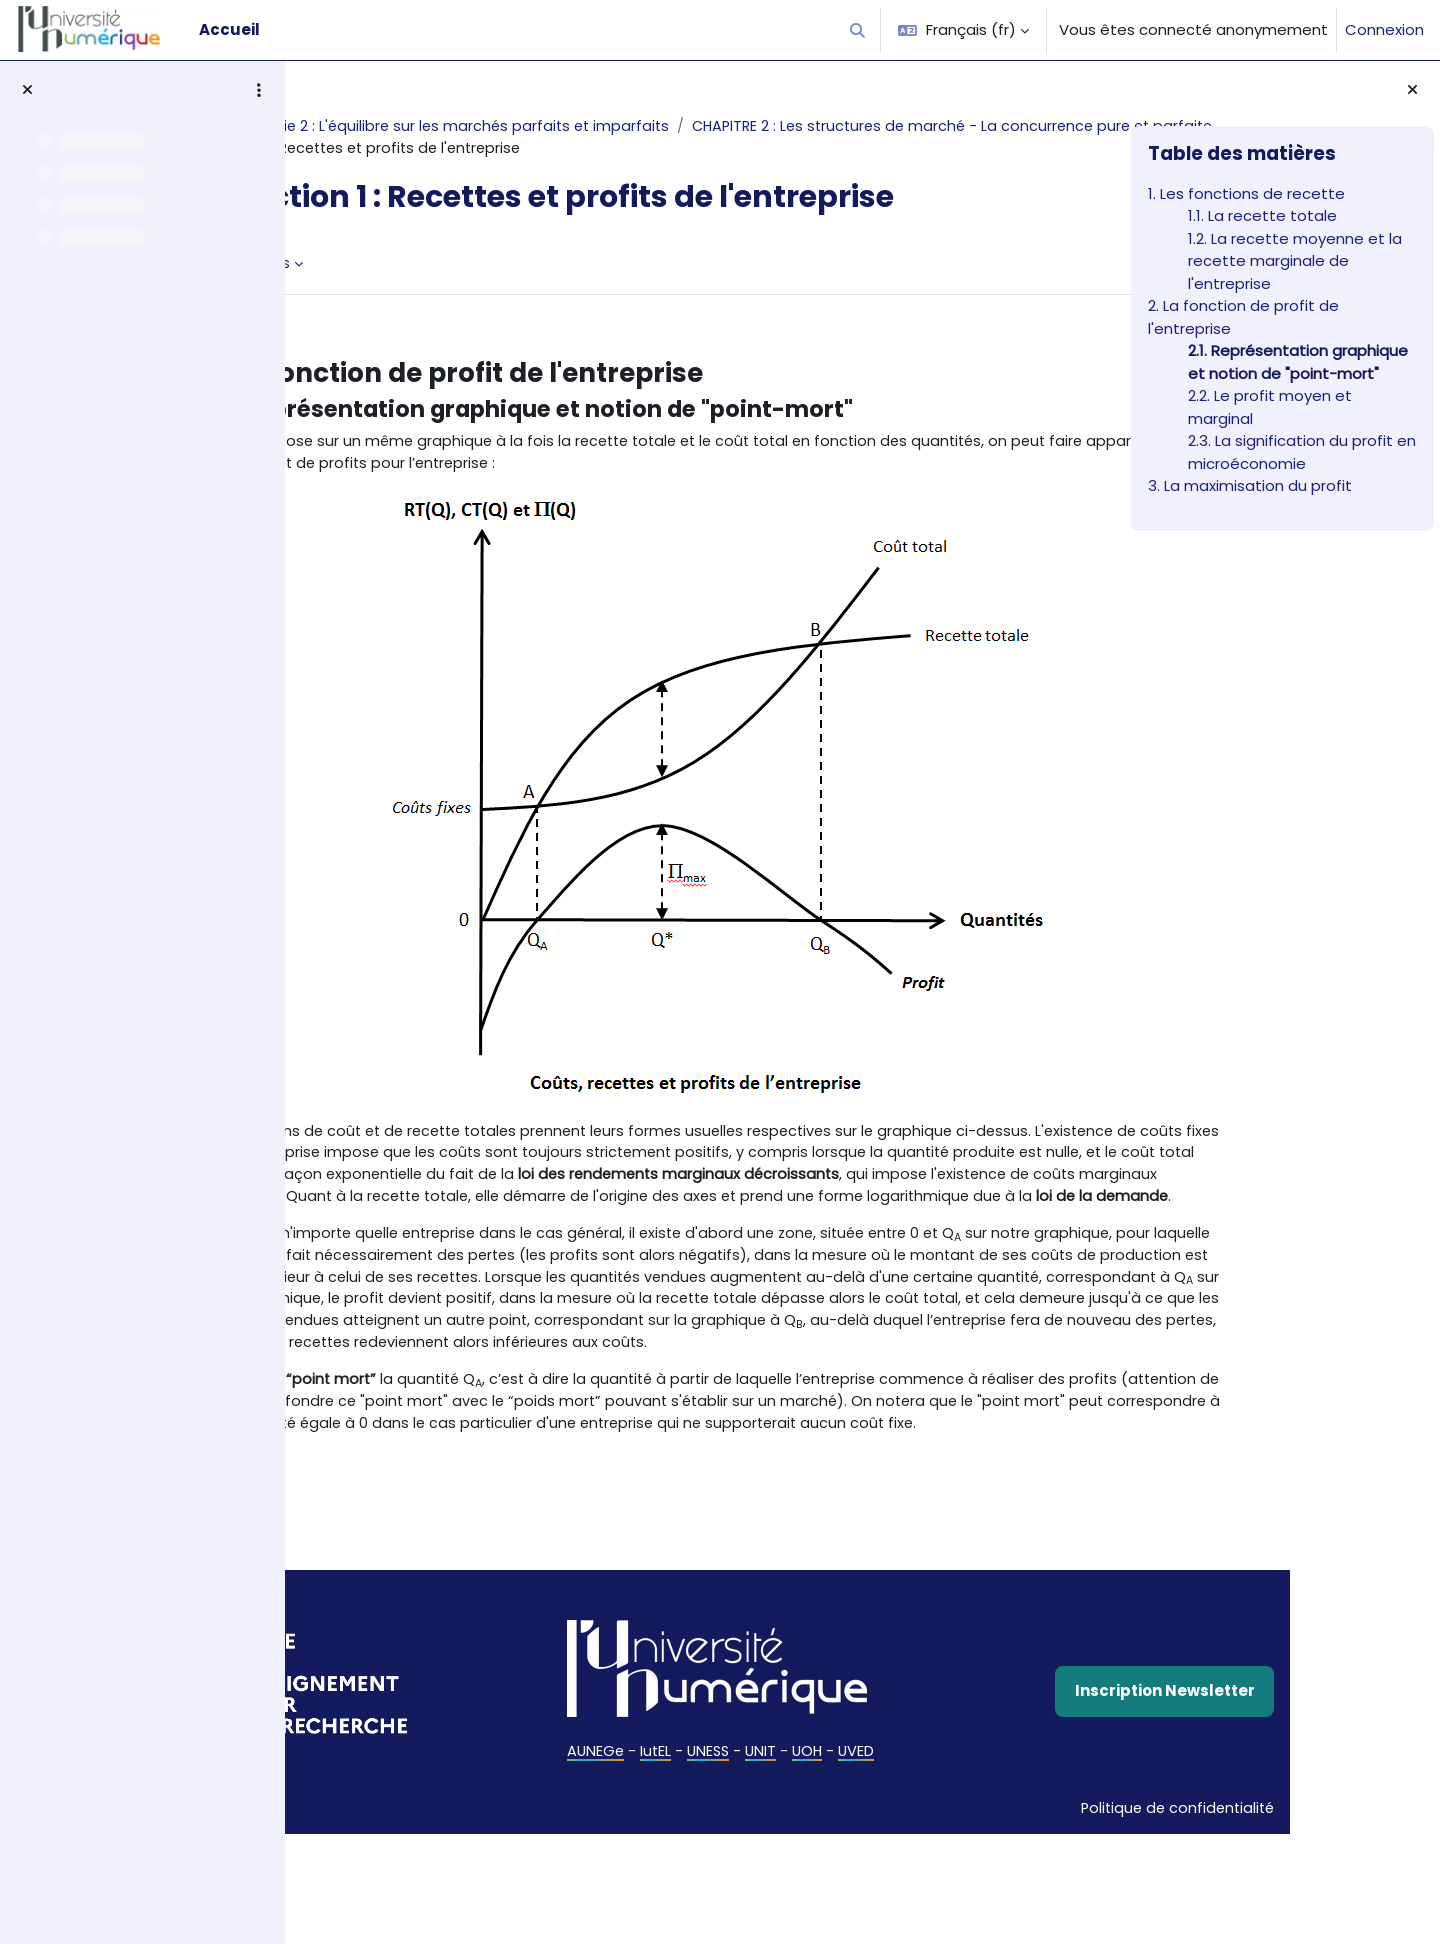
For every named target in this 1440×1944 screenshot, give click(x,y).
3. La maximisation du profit (1250, 485)
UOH (795, 1891)
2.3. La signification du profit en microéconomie (1302, 452)
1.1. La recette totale (1262, 215)
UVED (845, 1891)
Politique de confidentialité (969, 1917)
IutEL (638, 1891)
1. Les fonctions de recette (1246, 193)
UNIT (747, 1891)
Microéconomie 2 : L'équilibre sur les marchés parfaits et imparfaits (572, 126)
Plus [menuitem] (418, 287)
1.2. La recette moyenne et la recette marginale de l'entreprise (1295, 261)
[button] (858, 30)
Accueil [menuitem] (229, 29)
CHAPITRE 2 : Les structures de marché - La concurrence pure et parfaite (615, 149)
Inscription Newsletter (979, 1831)
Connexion (1384, 29)
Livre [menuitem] (356, 287)
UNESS (692, 1891)
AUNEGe (576, 1891)
